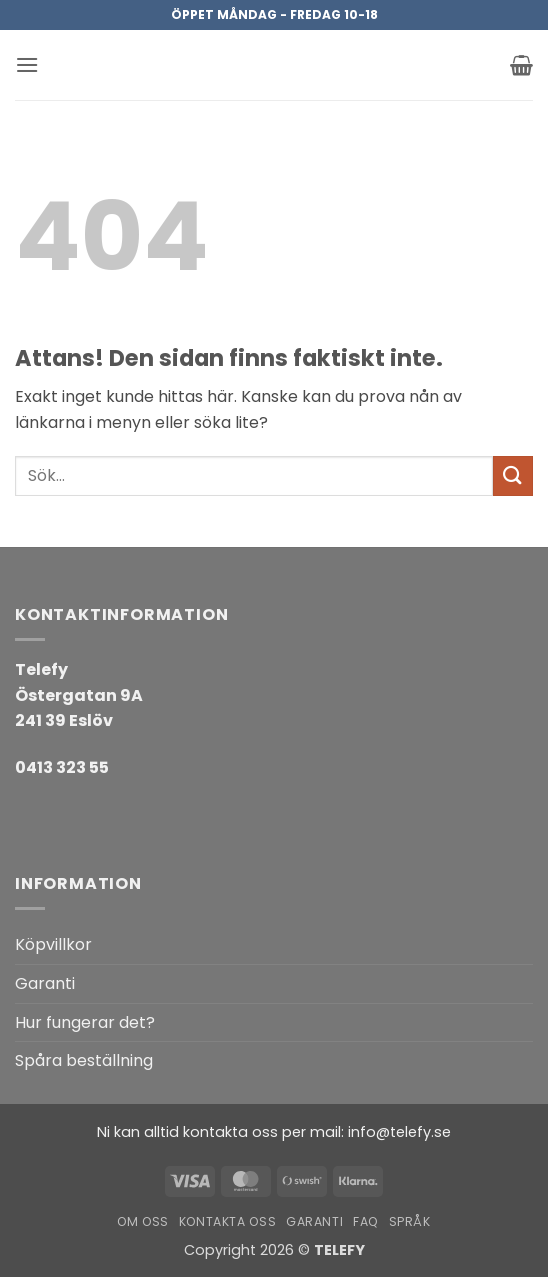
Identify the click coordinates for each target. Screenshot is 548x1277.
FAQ (366, 1221)
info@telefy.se (399, 1132)
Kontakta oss (227, 1221)
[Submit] (513, 475)
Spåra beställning (84, 1060)
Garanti (45, 983)
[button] (27, 64)
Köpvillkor (53, 944)
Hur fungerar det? (85, 1022)
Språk (410, 1221)
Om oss (143, 1221)
